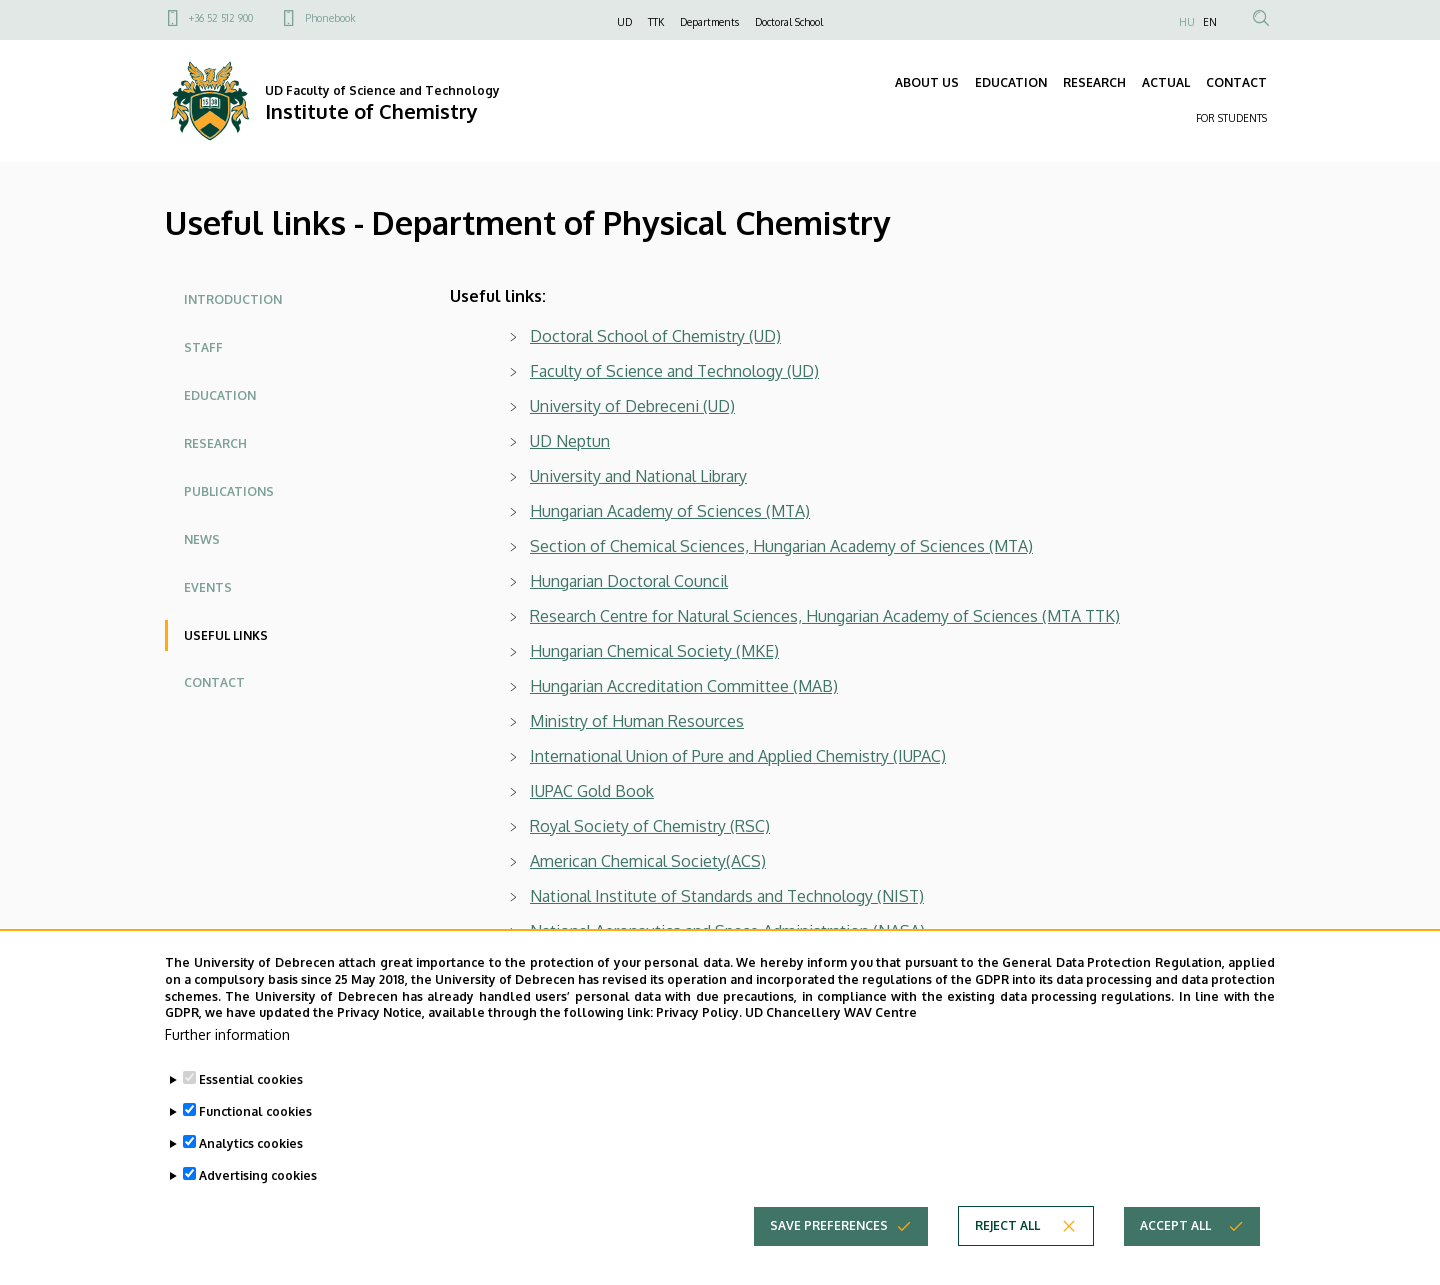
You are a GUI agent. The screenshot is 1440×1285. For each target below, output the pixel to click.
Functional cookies (255, 1146)
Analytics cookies (251, 1178)
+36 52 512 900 (221, 18)
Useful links (226, 635)
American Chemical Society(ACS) (648, 861)
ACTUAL (1166, 82)
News (202, 539)
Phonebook (330, 18)
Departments (709, 22)
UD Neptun (570, 441)
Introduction (233, 299)
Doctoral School (789, 22)
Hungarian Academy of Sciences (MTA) (670, 511)
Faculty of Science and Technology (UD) (674, 371)
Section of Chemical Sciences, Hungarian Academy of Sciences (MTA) (781, 546)
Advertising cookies (258, 1210)
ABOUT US (927, 82)
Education (220, 395)
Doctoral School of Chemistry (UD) (655, 336)
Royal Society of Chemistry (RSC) (650, 826)
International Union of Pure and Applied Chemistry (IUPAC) (738, 756)
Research (215, 443)
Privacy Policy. (699, 1047)
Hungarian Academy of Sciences (922, 616)
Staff (203, 347)
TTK (656, 22)
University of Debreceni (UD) (632, 406)
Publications (229, 491)
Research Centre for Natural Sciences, (668, 616)
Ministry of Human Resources (637, 721)
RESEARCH (1094, 82)
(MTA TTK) (1079, 616)
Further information (227, 1069)
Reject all (1007, 1260)
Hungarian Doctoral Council (629, 581)
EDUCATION (1011, 82)
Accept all (1175, 1260)
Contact (214, 682)
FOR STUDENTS (1231, 118)
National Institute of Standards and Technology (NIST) (727, 896)
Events (208, 587)
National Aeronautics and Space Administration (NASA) (727, 931)
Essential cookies (251, 1114)
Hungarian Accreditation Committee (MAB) (684, 686)
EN (1210, 22)
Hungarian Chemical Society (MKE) (654, 651)
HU (1187, 22)
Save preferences (829, 1260)
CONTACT (1236, 82)
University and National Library (638, 476)
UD (624, 22)
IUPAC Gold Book (592, 791)
